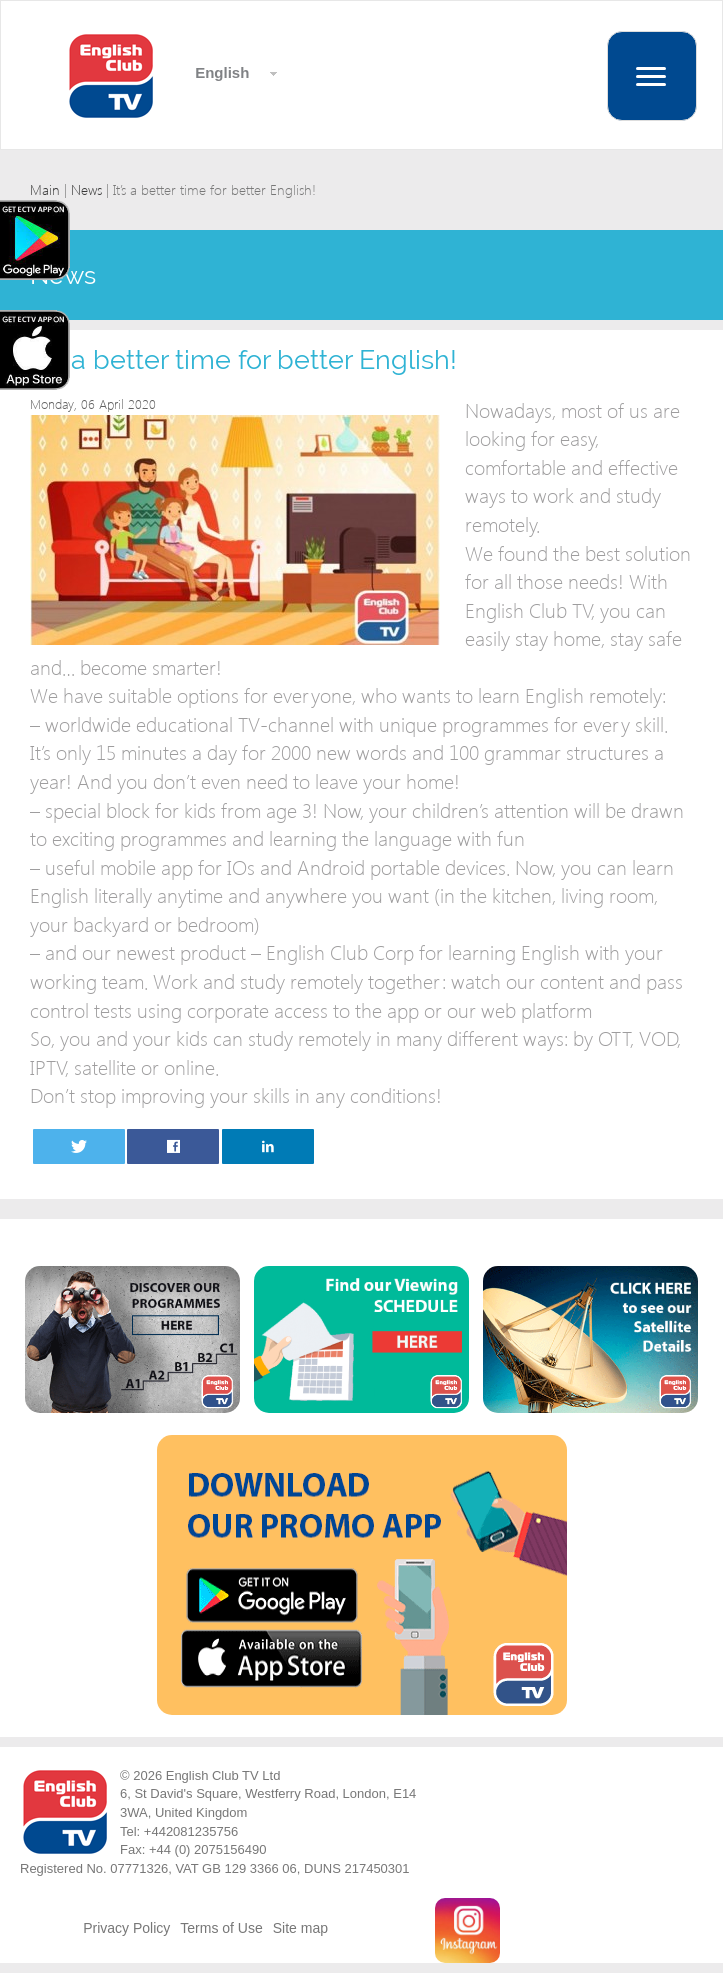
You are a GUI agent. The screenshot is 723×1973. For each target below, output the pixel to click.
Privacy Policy (126, 1928)
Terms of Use (221, 1928)
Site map (300, 1928)
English (220, 72)
